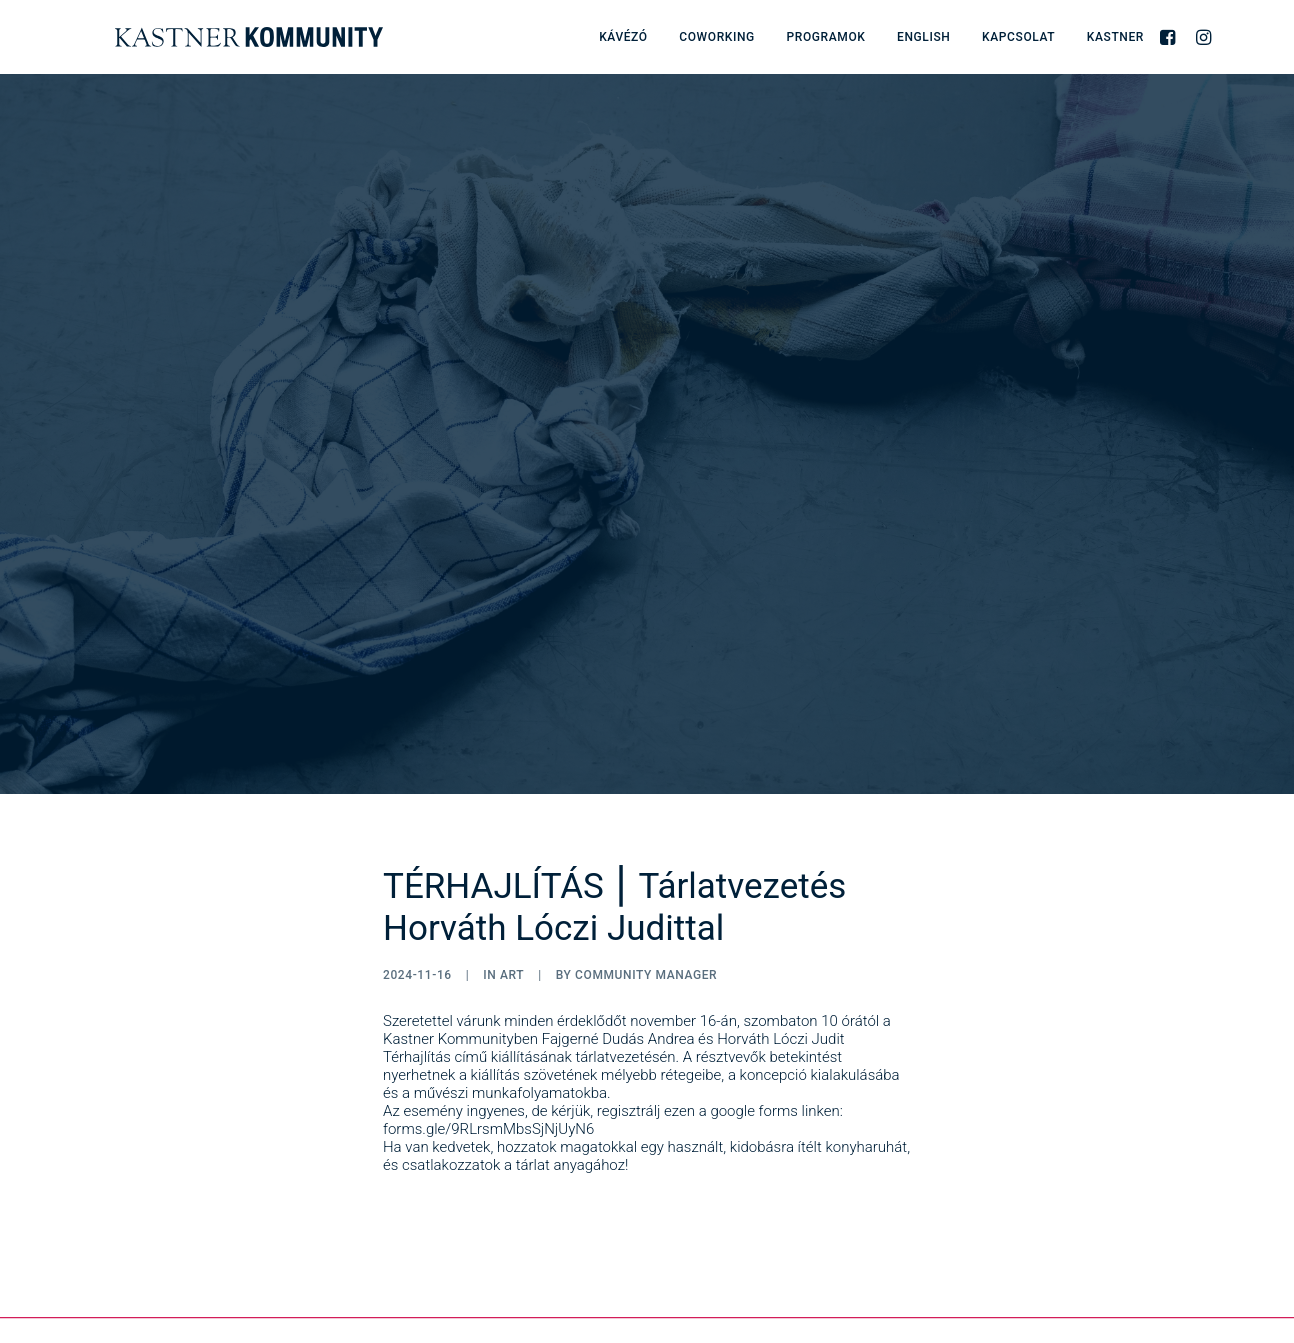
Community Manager (646, 880)
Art (512, 880)
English (923, 37)
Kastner (1115, 37)
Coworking (717, 37)
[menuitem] (623, 37)
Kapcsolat (1018, 37)
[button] (1170, 37)
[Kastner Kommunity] (217, 37)
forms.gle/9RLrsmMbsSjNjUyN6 (488, 1034)
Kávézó (623, 37)
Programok (826, 37)
